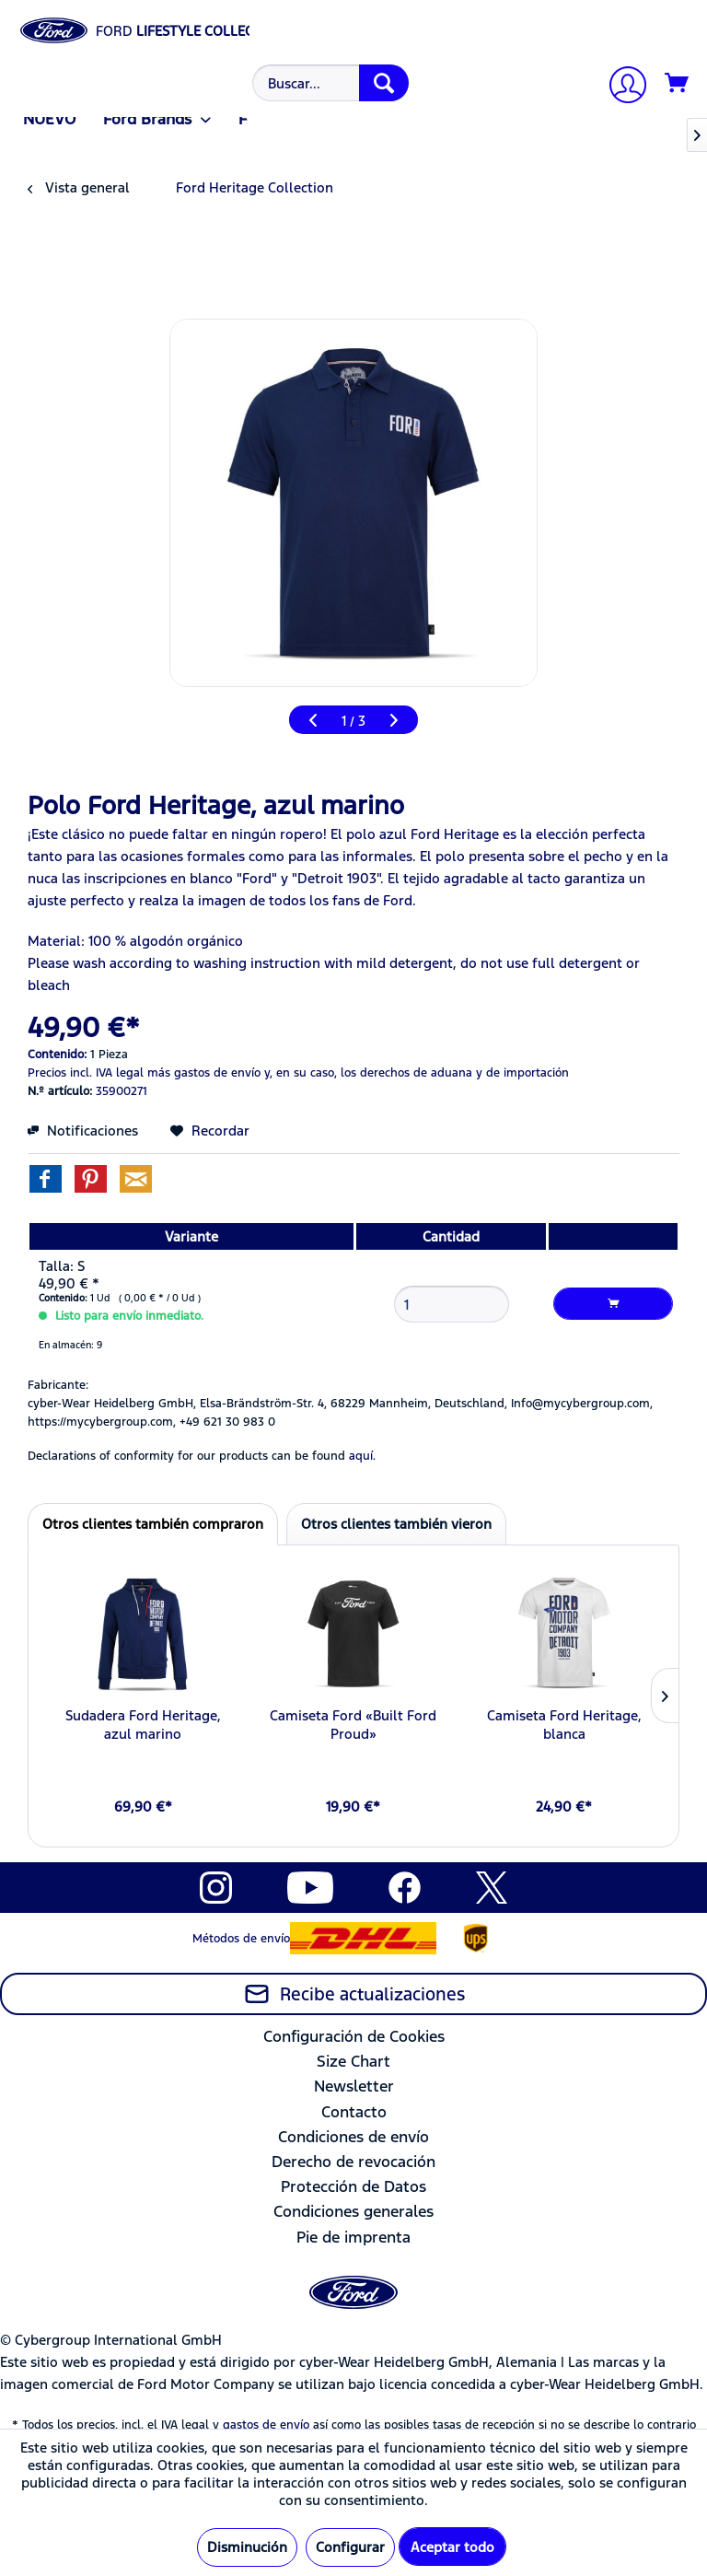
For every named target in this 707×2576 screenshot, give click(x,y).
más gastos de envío (204, 1073)
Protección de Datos (353, 2186)
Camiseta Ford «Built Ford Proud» (353, 1725)
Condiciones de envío (353, 2137)
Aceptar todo (452, 2547)
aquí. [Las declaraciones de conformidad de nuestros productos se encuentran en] (362, 1456)
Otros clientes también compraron (152, 1524)
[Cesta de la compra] (677, 83)
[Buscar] (384, 82)
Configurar (350, 2547)
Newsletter (354, 2086)
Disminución (247, 2547)
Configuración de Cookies (354, 2036)
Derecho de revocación (353, 2161)
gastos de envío (266, 2425)
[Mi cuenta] (620, 87)
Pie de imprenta (353, 2237)
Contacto (354, 2112)
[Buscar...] (330, 82)
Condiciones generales (353, 2211)
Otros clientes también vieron (396, 1524)
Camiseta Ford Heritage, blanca (564, 1725)
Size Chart (353, 2061)
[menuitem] (328, 82)
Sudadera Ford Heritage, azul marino (143, 1725)
